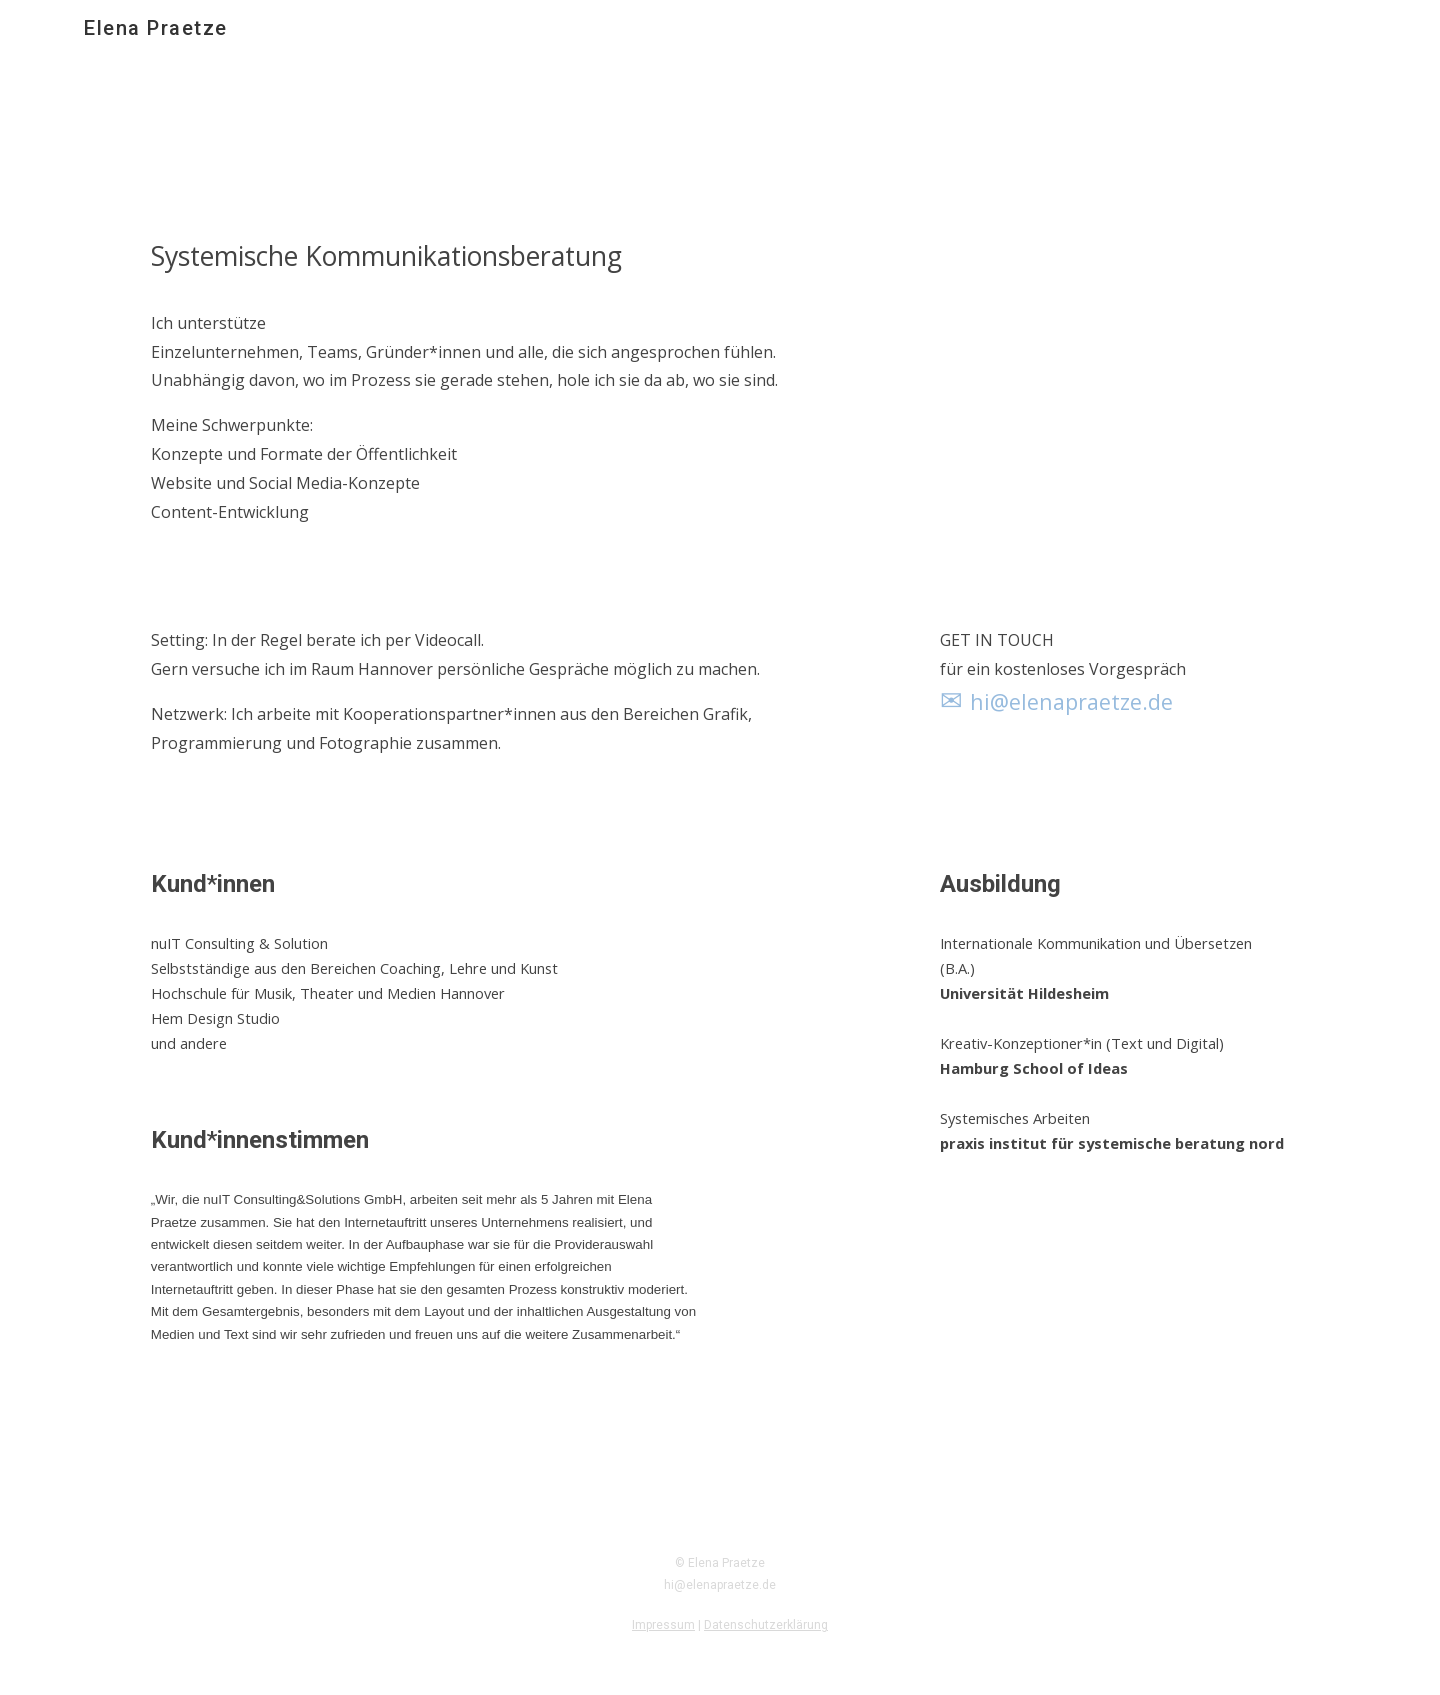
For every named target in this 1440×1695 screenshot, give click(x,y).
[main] (473, 397)
